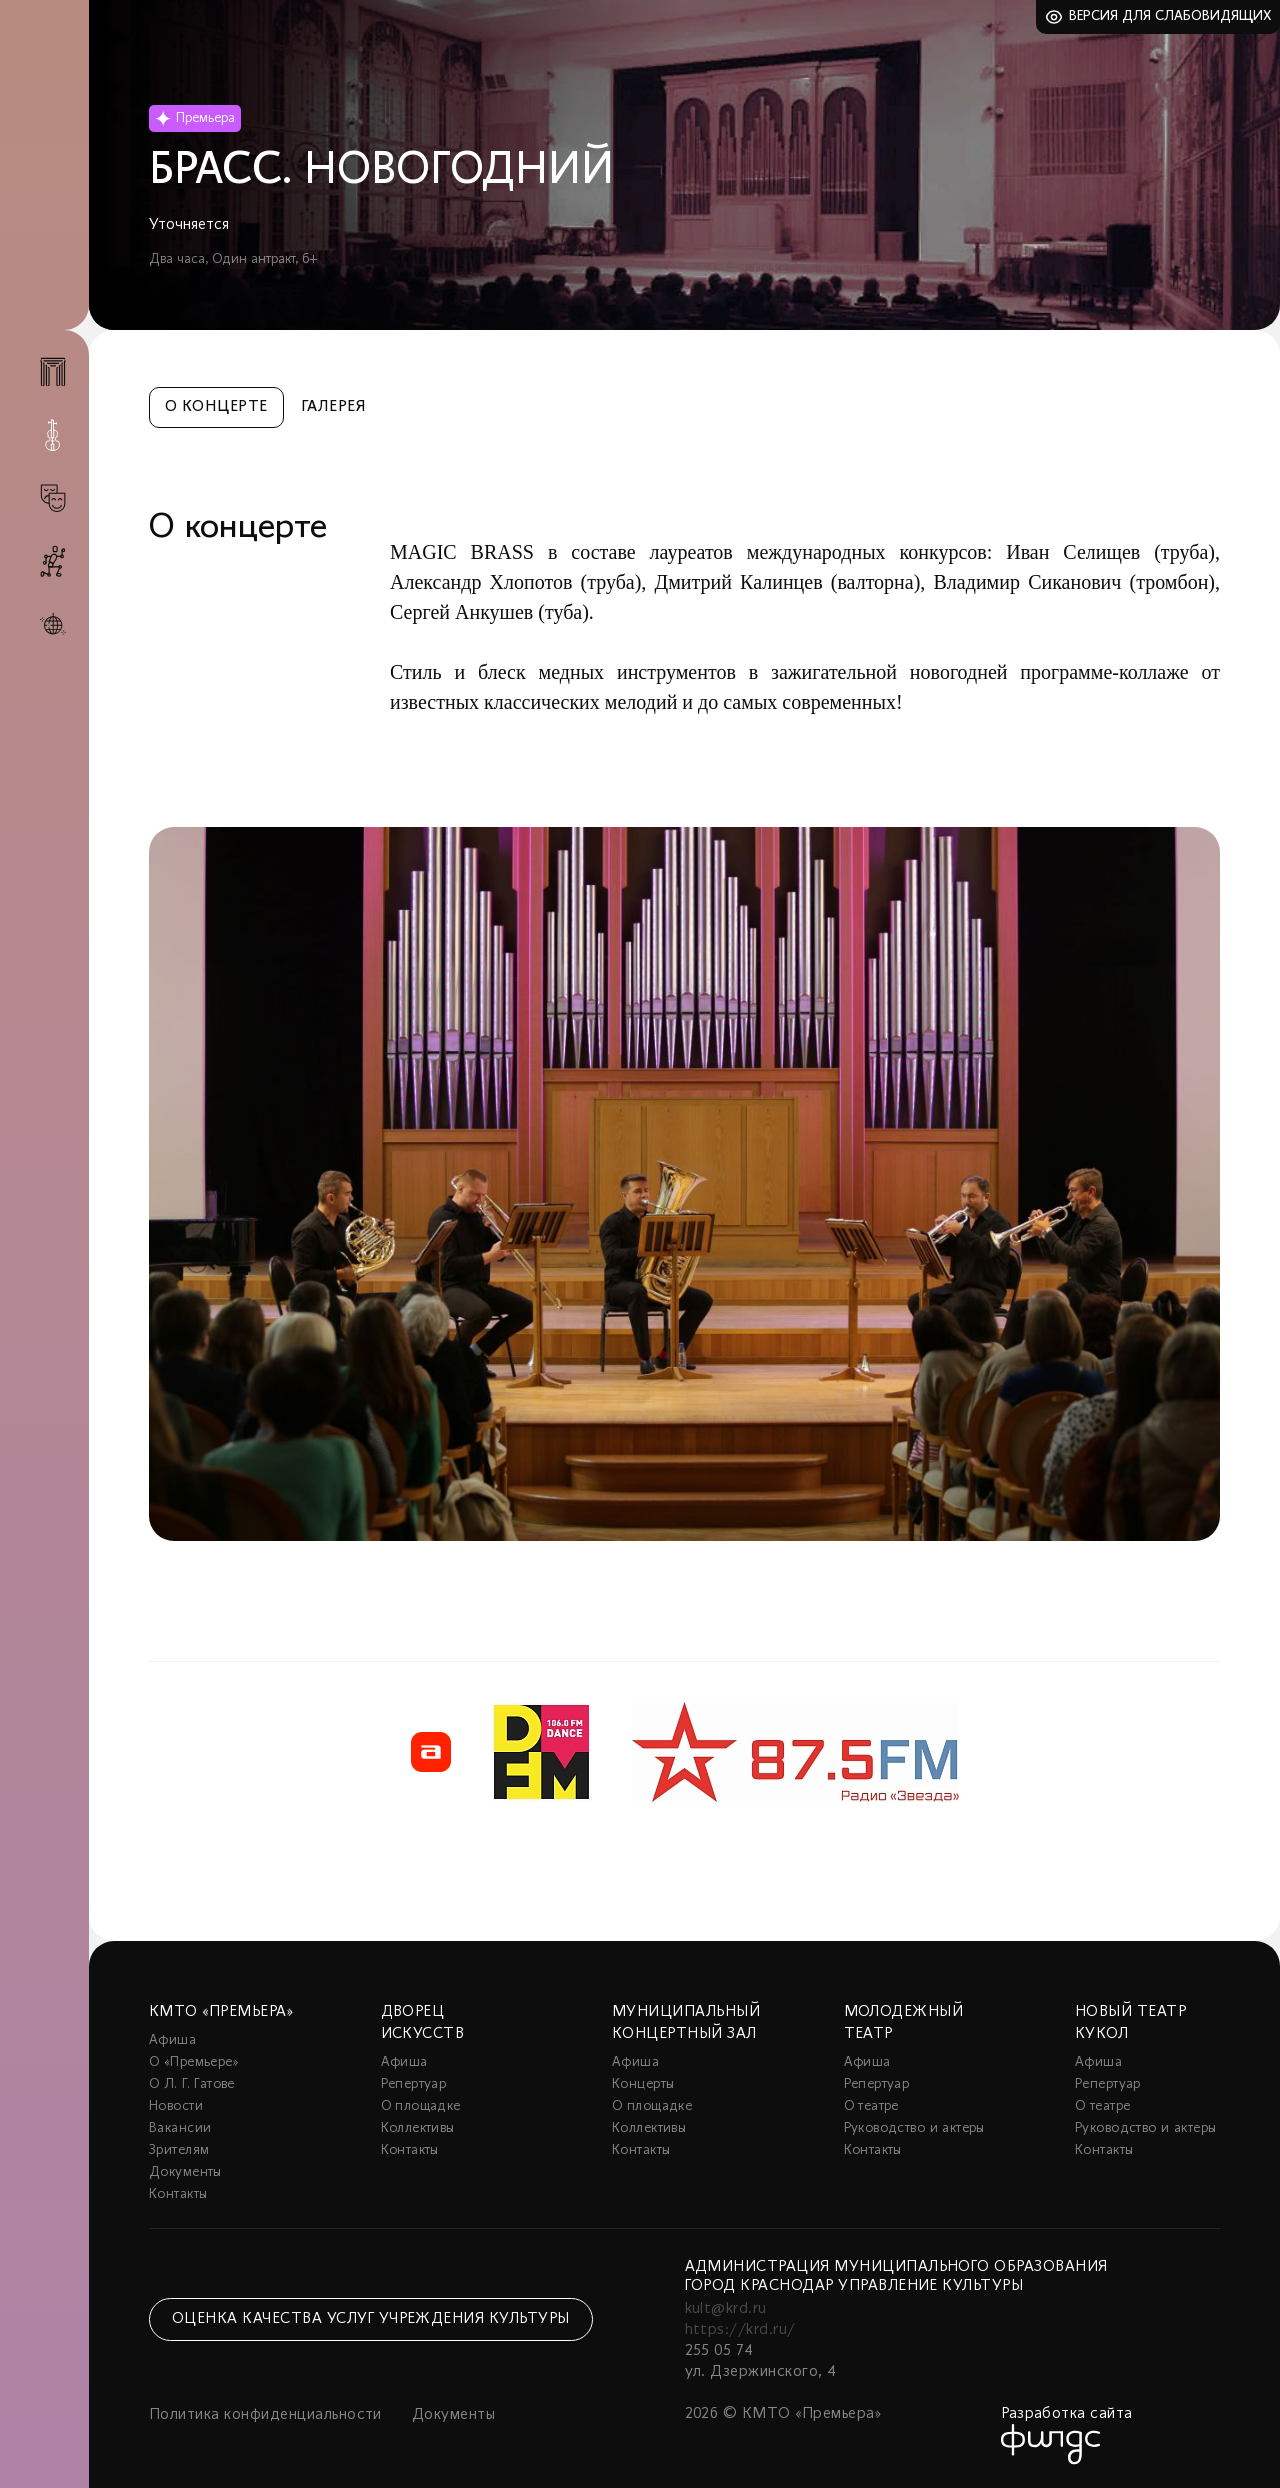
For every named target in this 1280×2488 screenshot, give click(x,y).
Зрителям (179, 2150)
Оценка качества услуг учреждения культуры (371, 2319)
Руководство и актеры (914, 2128)
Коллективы (418, 2128)
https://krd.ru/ (740, 2330)
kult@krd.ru (726, 2309)
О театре (871, 2106)
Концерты (643, 2084)
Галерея (333, 407)
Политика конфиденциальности (265, 2415)
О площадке (421, 2106)
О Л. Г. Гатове (192, 2084)
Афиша (172, 2040)
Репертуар (414, 2084)
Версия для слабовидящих (1170, 16)
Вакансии (180, 2128)
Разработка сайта (1067, 2414)
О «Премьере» (194, 2062)
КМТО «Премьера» (221, 2012)
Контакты (178, 2194)
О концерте (216, 407)
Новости (176, 2106)
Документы (185, 2172)
